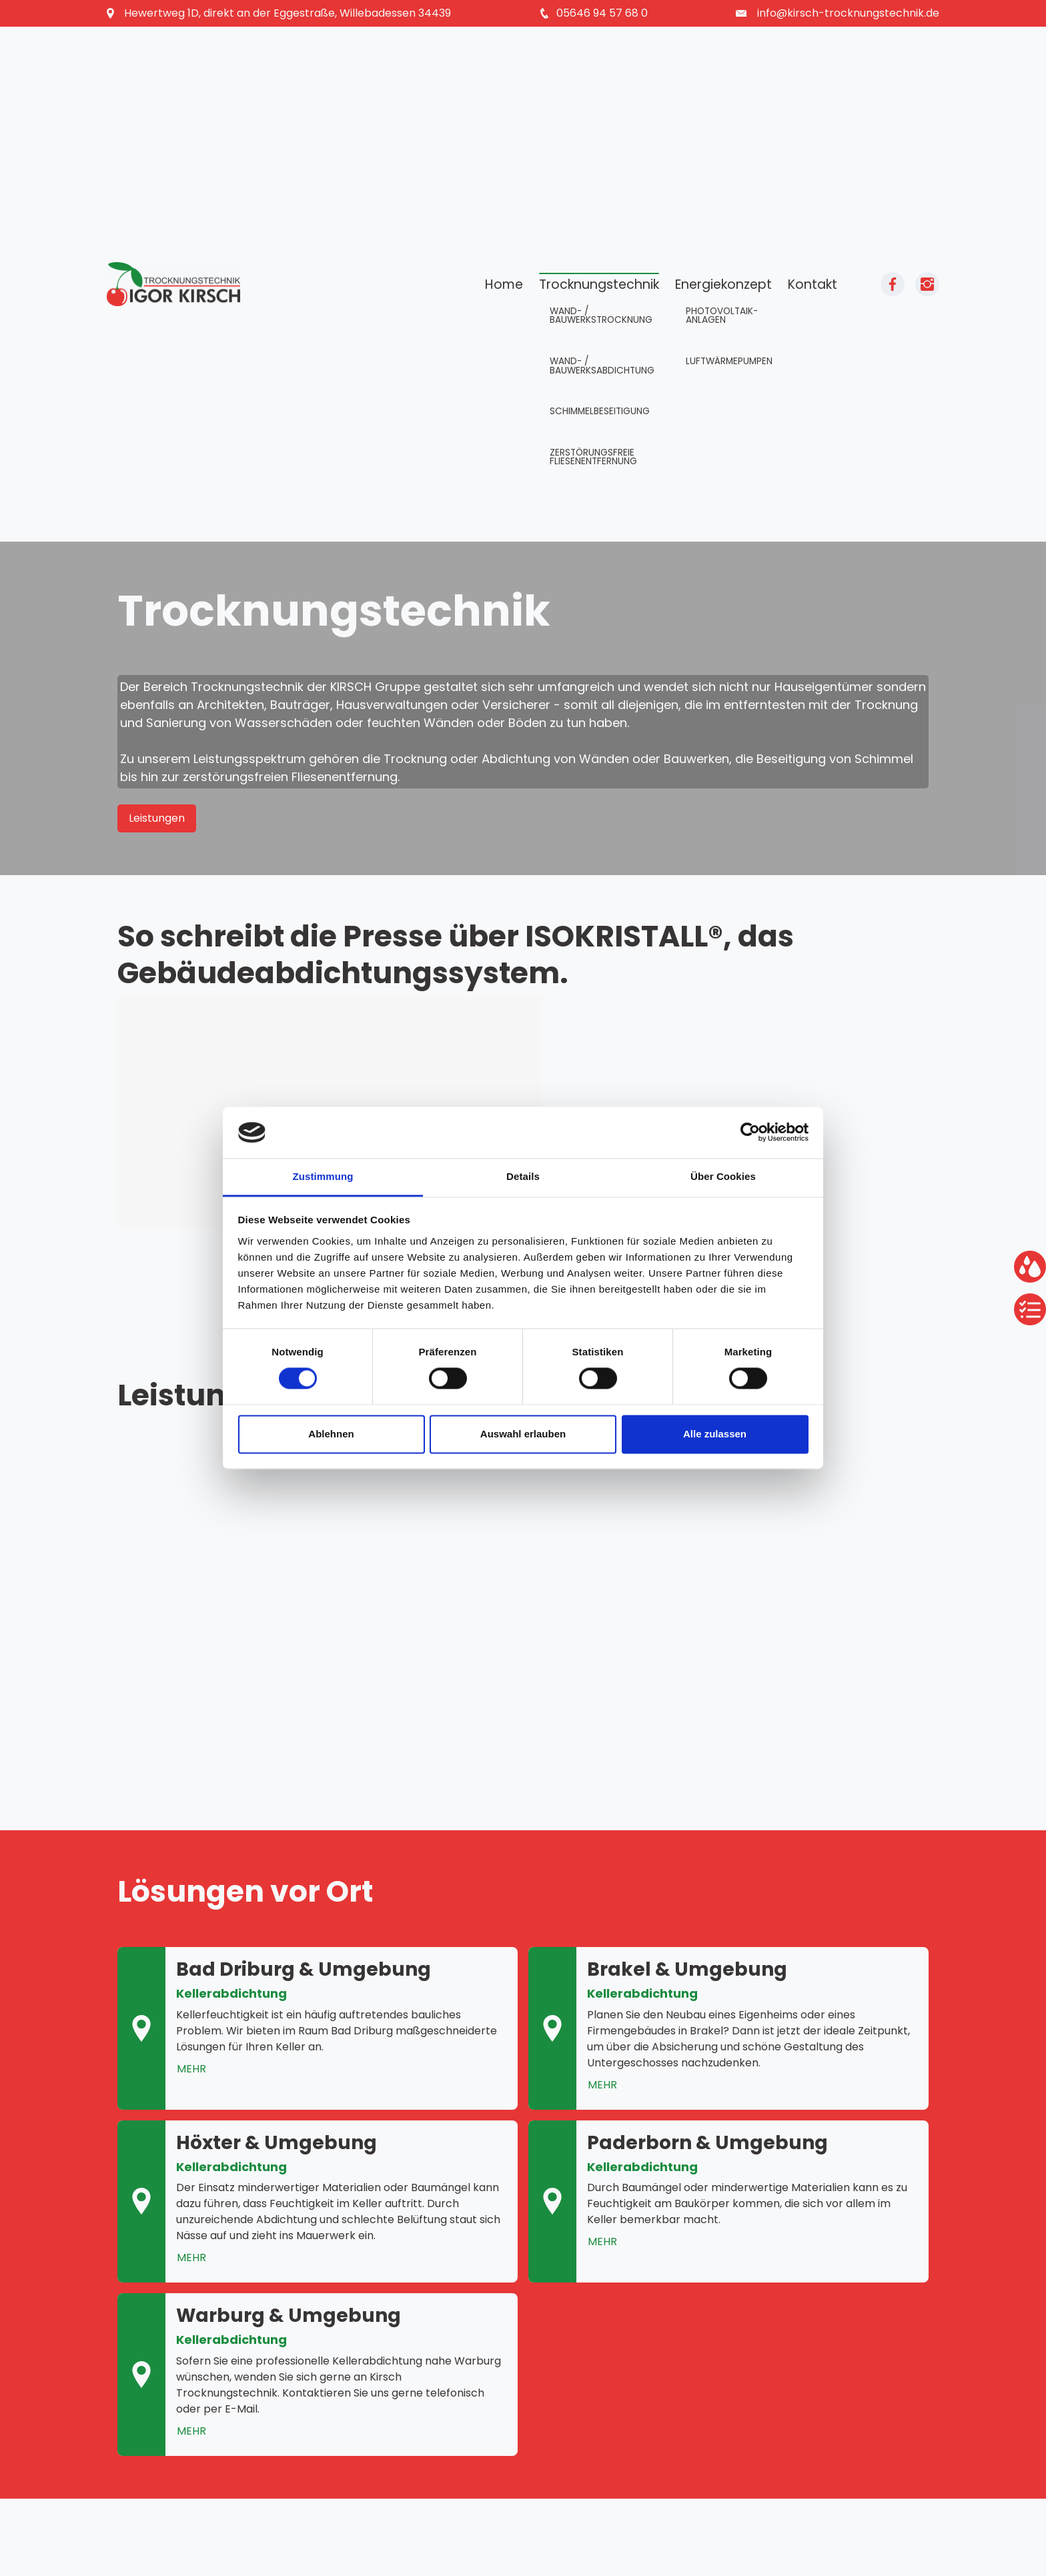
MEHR (191, 2068)
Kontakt (812, 284)
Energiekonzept (723, 284)
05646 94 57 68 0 (602, 13)
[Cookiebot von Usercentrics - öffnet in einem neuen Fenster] (750, 1133)
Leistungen (157, 818)
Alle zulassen (714, 1433)
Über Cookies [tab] (723, 1176)
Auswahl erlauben (523, 1433)
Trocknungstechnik (599, 284)
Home (504, 284)
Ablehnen (331, 1433)
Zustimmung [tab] (323, 1176)
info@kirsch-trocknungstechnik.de (848, 13)
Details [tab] (523, 1176)
